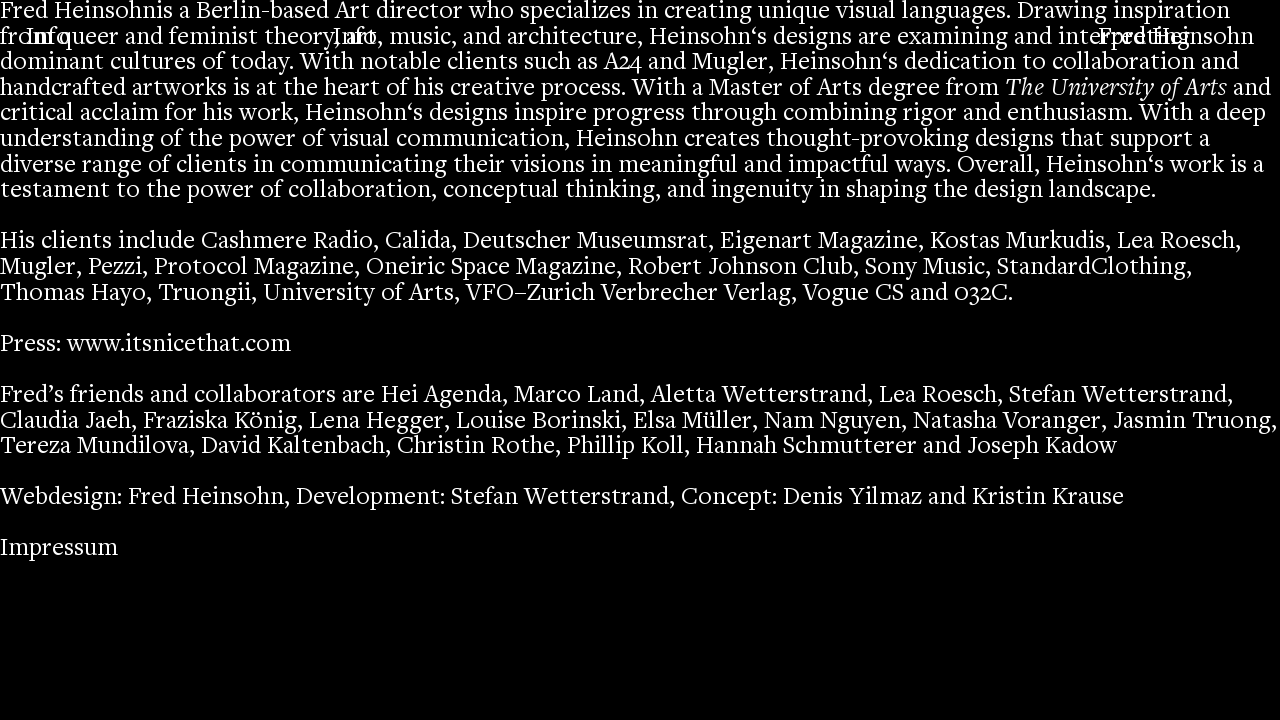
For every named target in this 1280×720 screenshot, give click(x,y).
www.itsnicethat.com (179, 345)
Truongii (204, 294)
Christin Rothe (476, 447)
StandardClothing (1091, 268)
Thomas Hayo (73, 294)
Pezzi (115, 268)
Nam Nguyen (832, 422)
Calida (418, 242)
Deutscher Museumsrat (585, 242)
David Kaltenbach (293, 447)
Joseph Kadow (1042, 447)
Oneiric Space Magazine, (494, 268)
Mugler (730, 63)
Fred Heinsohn (1176, 38)
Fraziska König (220, 422)
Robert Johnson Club (740, 268)
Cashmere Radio (287, 242)
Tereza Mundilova (94, 447)
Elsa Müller (692, 422)
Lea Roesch (1176, 242)
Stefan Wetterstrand (1118, 396)
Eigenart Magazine (819, 242)
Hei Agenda (441, 396)
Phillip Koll (625, 447)
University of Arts (358, 294)
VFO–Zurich (530, 294)
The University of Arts (1116, 89)
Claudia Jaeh (65, 422)
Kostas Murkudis (1017, 242)
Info (355, 38)
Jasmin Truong (1192, 422)
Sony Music (925, 268)
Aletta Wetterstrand (759, 396)
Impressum (59, 549)
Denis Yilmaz (852, 498)
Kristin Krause (1048, 498)
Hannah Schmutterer (806, 447)
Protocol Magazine (254, 268)
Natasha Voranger (1007, 422)
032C (981, 294)
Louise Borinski (538, 422)
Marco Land (576, 396)
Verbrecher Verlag (696, 294)
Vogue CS (853, 294)
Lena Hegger (376, 422)
